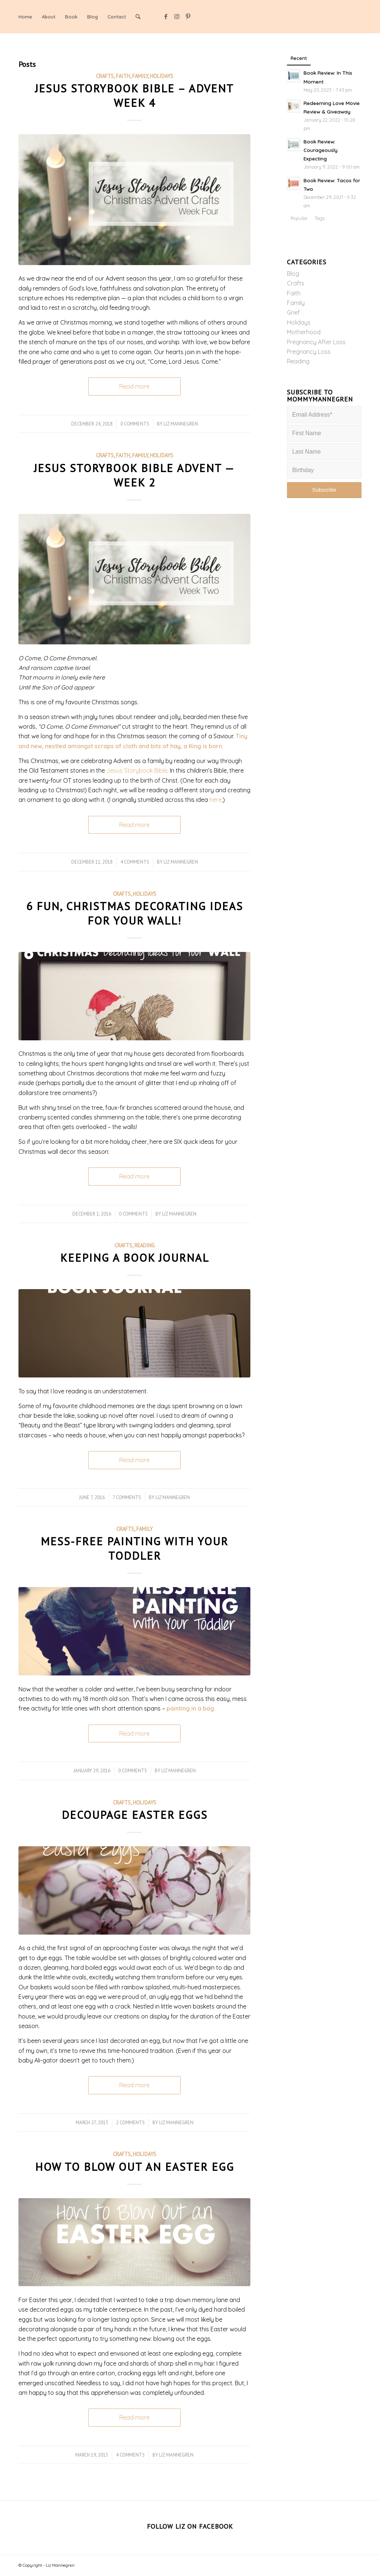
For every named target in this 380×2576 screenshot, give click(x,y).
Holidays (161, 75)
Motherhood (304, 332)
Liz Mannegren (181, 424)
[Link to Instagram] (176, 16)
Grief (293, 312)
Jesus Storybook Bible (136, 770)
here (215, 799)
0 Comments (134, 424)
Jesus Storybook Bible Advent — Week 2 (134, 475)
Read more (134, 386)
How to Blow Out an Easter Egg (134, 2166)
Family (140, 75)
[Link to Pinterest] (188, 16)
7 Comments (127, 1497)
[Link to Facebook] (165, 16)
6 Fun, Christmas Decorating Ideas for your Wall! (134, 913)
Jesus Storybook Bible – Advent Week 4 (134, 95)
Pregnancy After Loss (316, 342)
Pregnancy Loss (309, 351)
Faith (123, 75)
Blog (293, 273)
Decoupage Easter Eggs (135, 1814)
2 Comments (130, 2122)
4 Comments (134, 862)
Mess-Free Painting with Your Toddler (134, 1548)
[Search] (138, 16)
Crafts (105, 75)
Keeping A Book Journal (134, 1257)
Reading (144, 1245)
